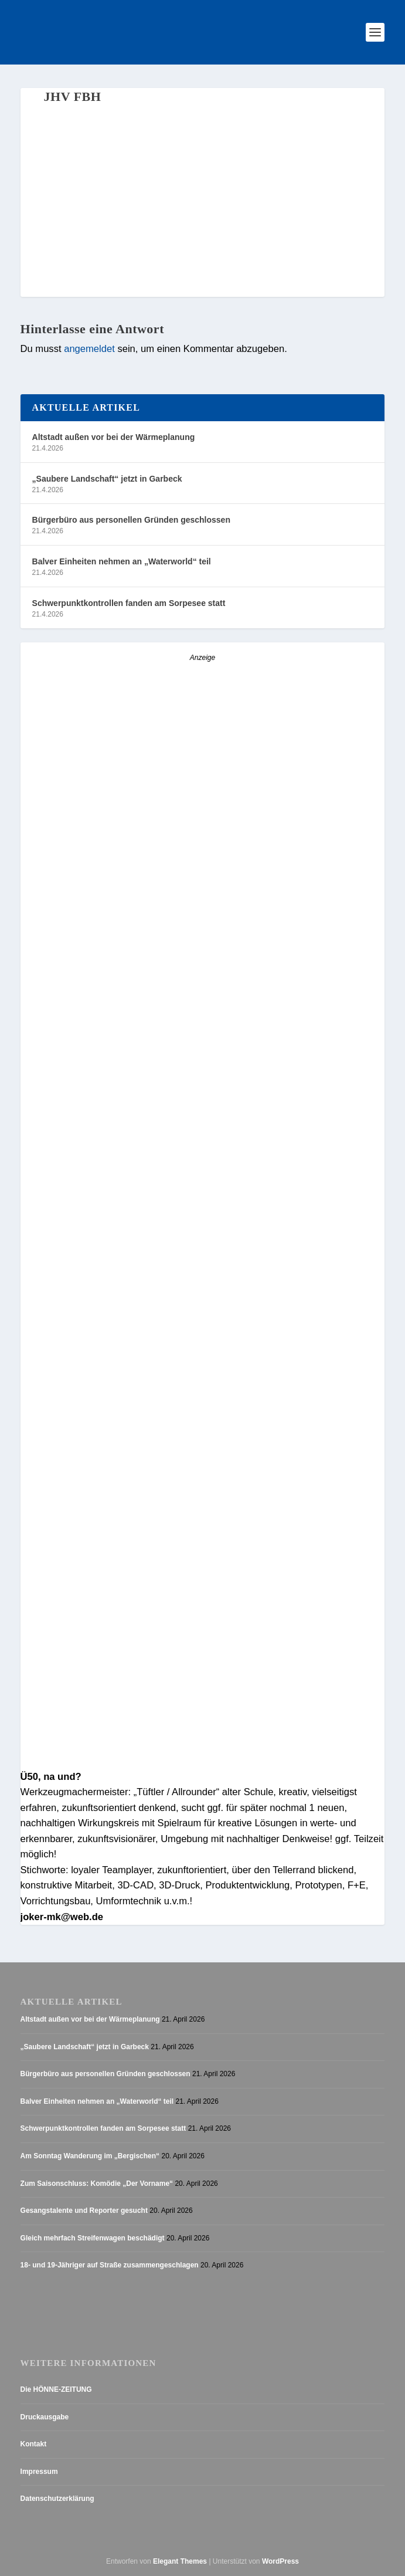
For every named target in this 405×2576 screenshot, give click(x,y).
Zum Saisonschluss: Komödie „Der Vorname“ (97, 2183)
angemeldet (89, 348)
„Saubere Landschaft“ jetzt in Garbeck (107, 478)
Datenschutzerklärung (57, 2498)
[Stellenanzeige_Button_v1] (123, 867)
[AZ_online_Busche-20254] (203, 1761)
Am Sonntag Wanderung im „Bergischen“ (90, 2156)
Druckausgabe (45, 2417)
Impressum (39, 2471)
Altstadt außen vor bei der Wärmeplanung (113, 437)
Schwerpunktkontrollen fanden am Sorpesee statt (129, 603)
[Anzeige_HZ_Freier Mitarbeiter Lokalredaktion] (203, 1389)
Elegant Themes (180, 2561)
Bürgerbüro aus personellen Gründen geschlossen (131, 519)
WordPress (280, 2561)
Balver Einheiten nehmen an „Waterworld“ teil (121, 561)
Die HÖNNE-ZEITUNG (56, 2389)
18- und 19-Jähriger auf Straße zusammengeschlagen (110, 2265)
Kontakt (34, 2444)
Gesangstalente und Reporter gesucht (84, 2210)
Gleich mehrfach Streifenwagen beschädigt (93, 2238)
